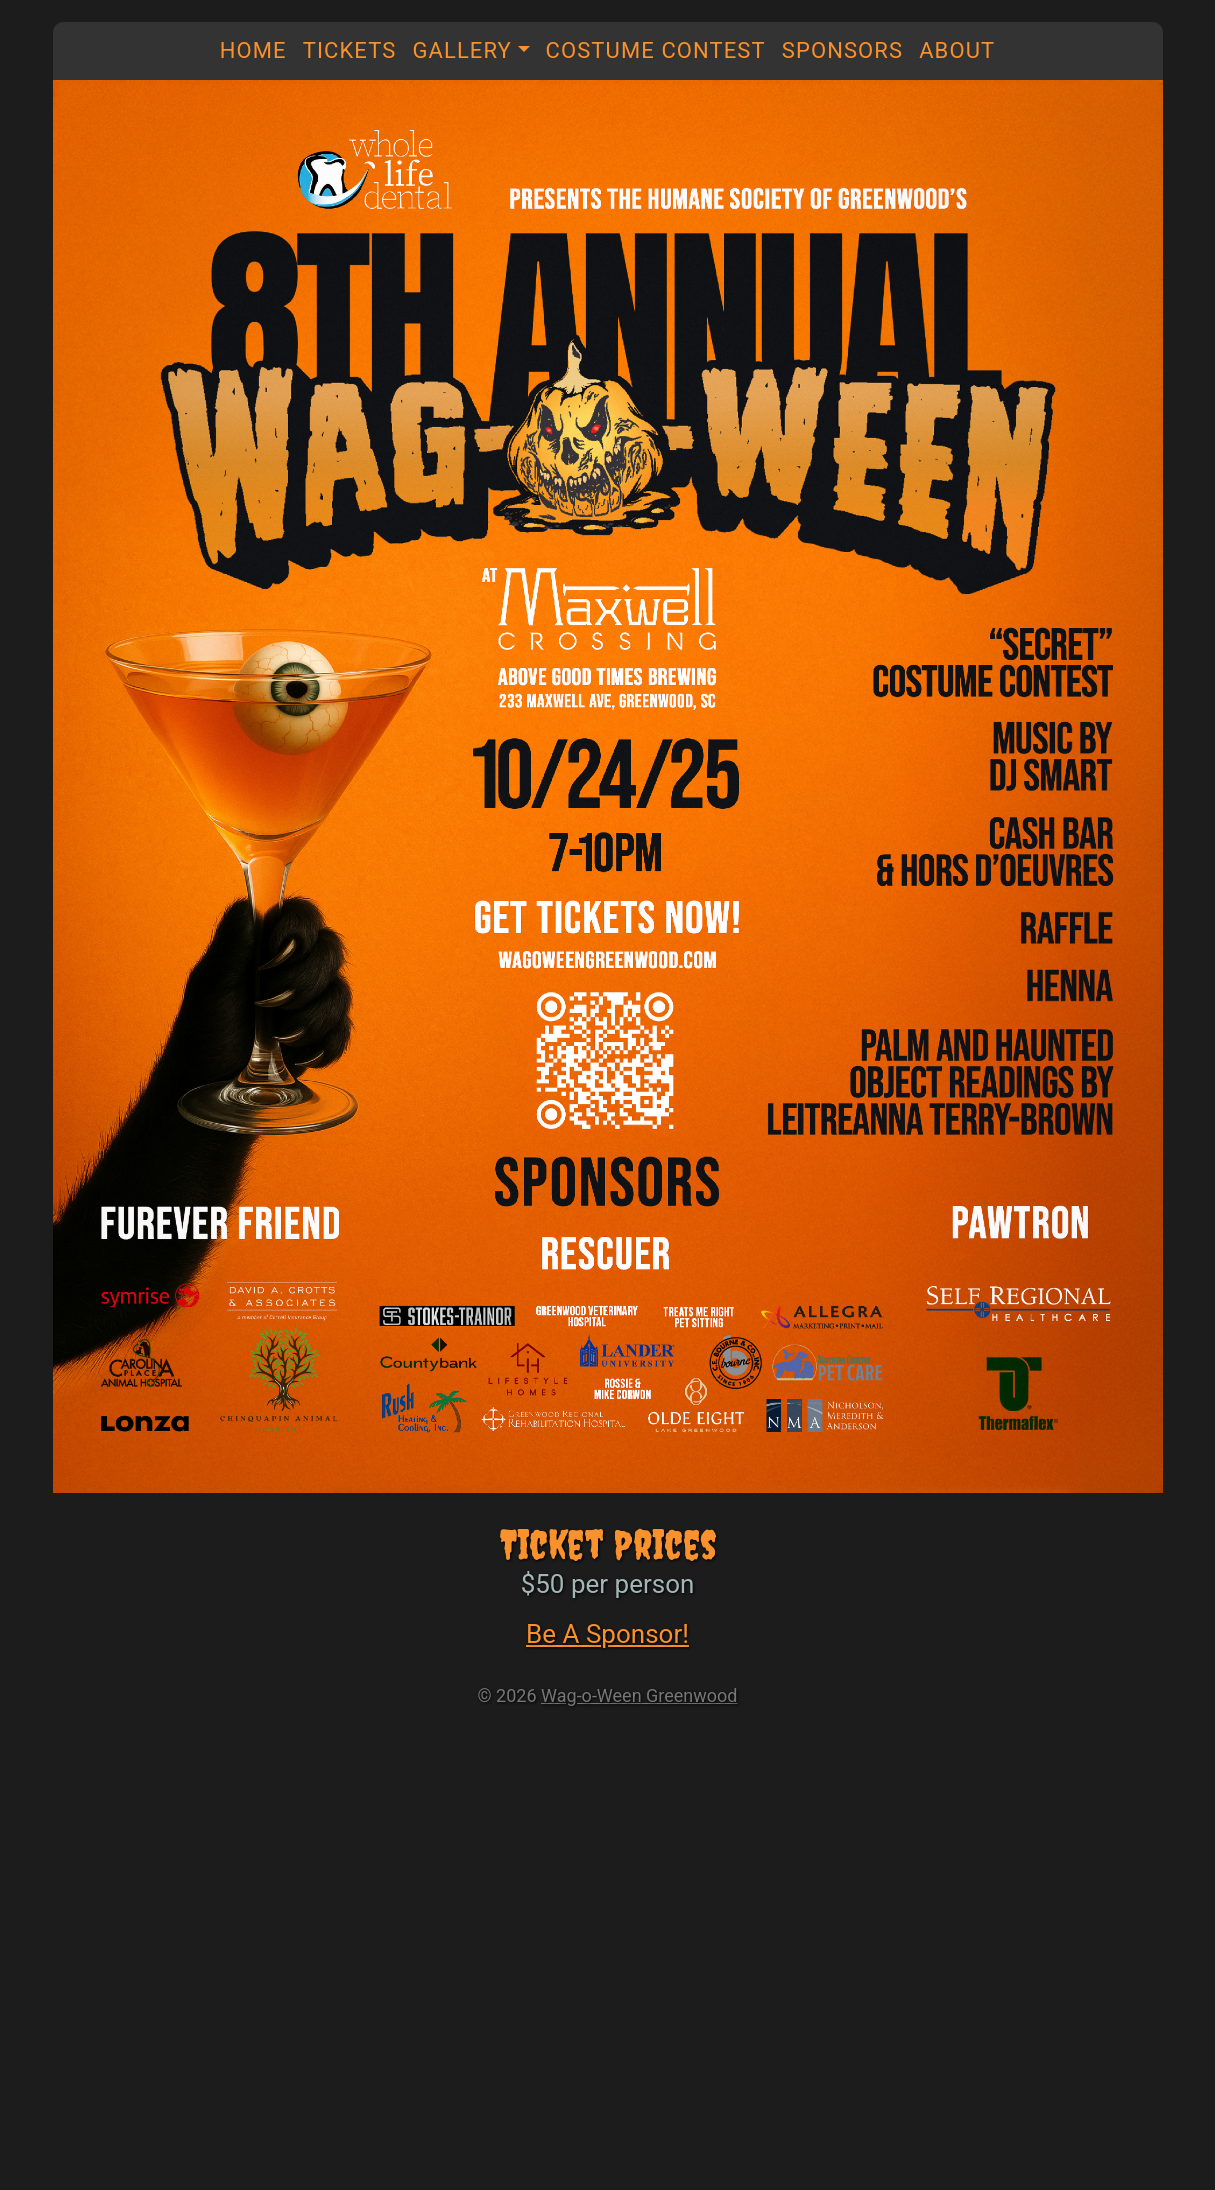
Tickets (350, 50)
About (957, 50)
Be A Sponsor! (607, 1634)
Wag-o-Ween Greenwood (639, 1695)
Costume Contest (656, 50)
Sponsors (842, 50)
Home (253, 50)
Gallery (462, 50)
